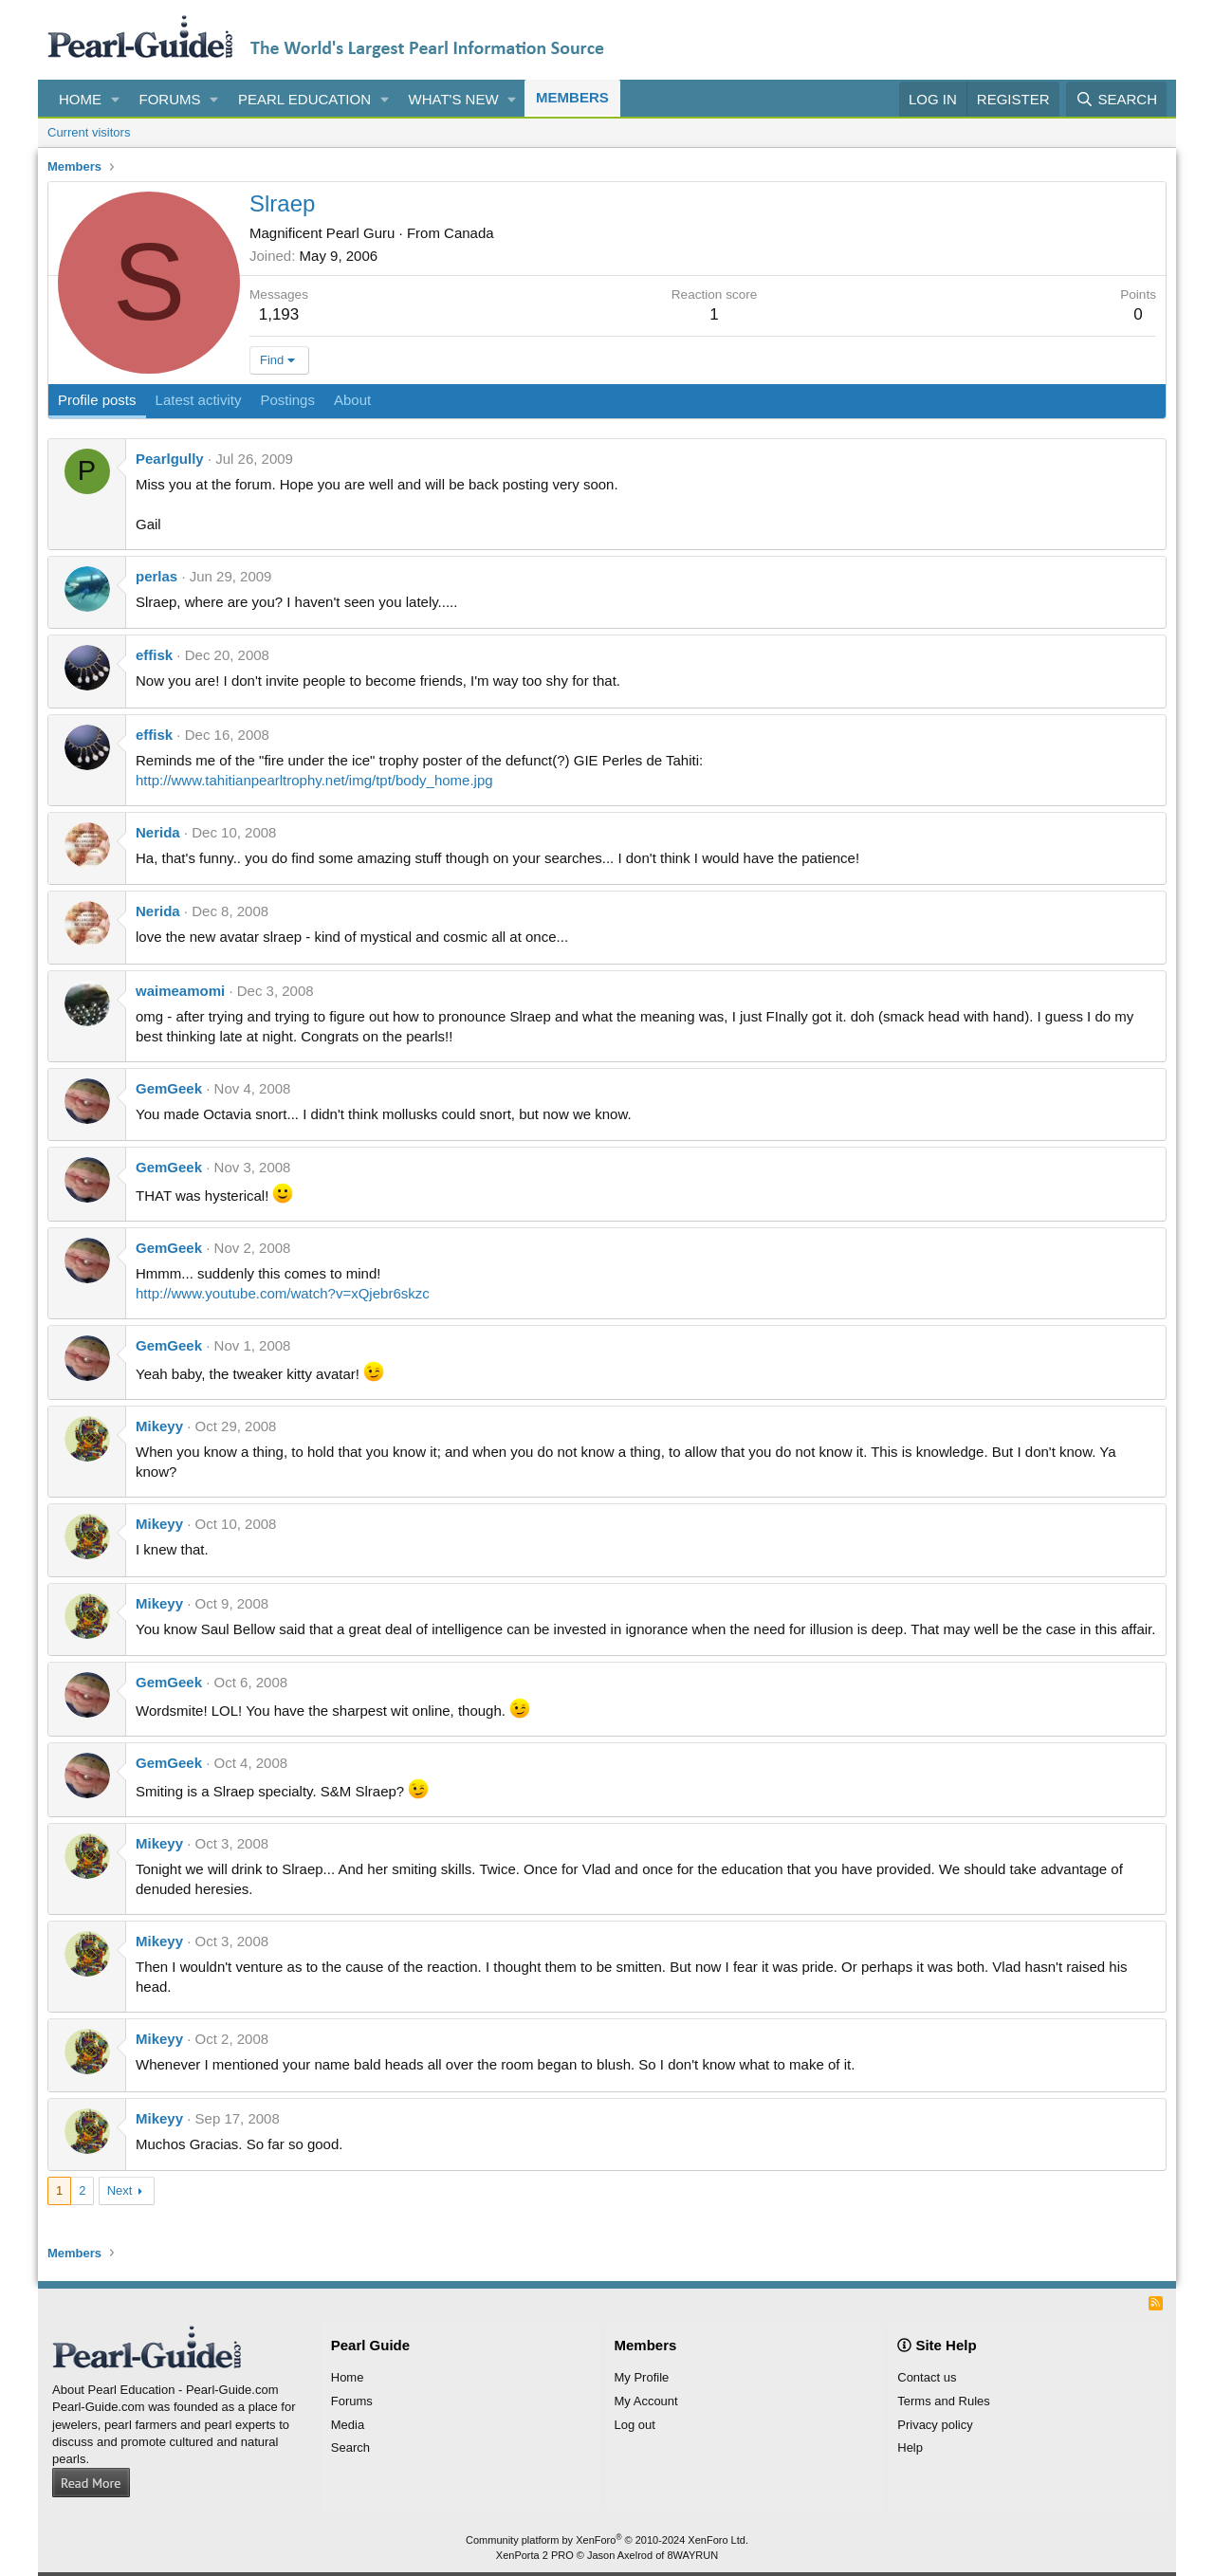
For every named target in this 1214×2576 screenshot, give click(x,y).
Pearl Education (304, 99)
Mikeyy (159, 1426)
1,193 (279, 314)
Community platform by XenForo (607, 2540)
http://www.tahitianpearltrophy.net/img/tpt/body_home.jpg (314, 780)
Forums (170, 99)
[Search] (1116, 99)
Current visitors (88, 132)
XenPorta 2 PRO (535, 2555)
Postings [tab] (287, 400)
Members (572, 97)
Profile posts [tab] (97, 400)
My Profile (642, 2377)
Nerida (158, 832)
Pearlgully (170, 459)
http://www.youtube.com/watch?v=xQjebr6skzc (283, 1293)
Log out (635, 2425)
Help (910, 2447)
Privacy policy (934, 2425)
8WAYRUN (692, 2555)
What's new (454, 99)
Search (350, 2447)
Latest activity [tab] (199, 400)
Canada (469, 233)
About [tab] (352, 400)
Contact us (926, 2377)
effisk (154, 655)
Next (120, 2190)
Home (80, 99)
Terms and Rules (943, 2401)
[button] (115, 99)
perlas (156, 576)
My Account (646, 2401)
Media (347, 2425)
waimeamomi (180, 991)
